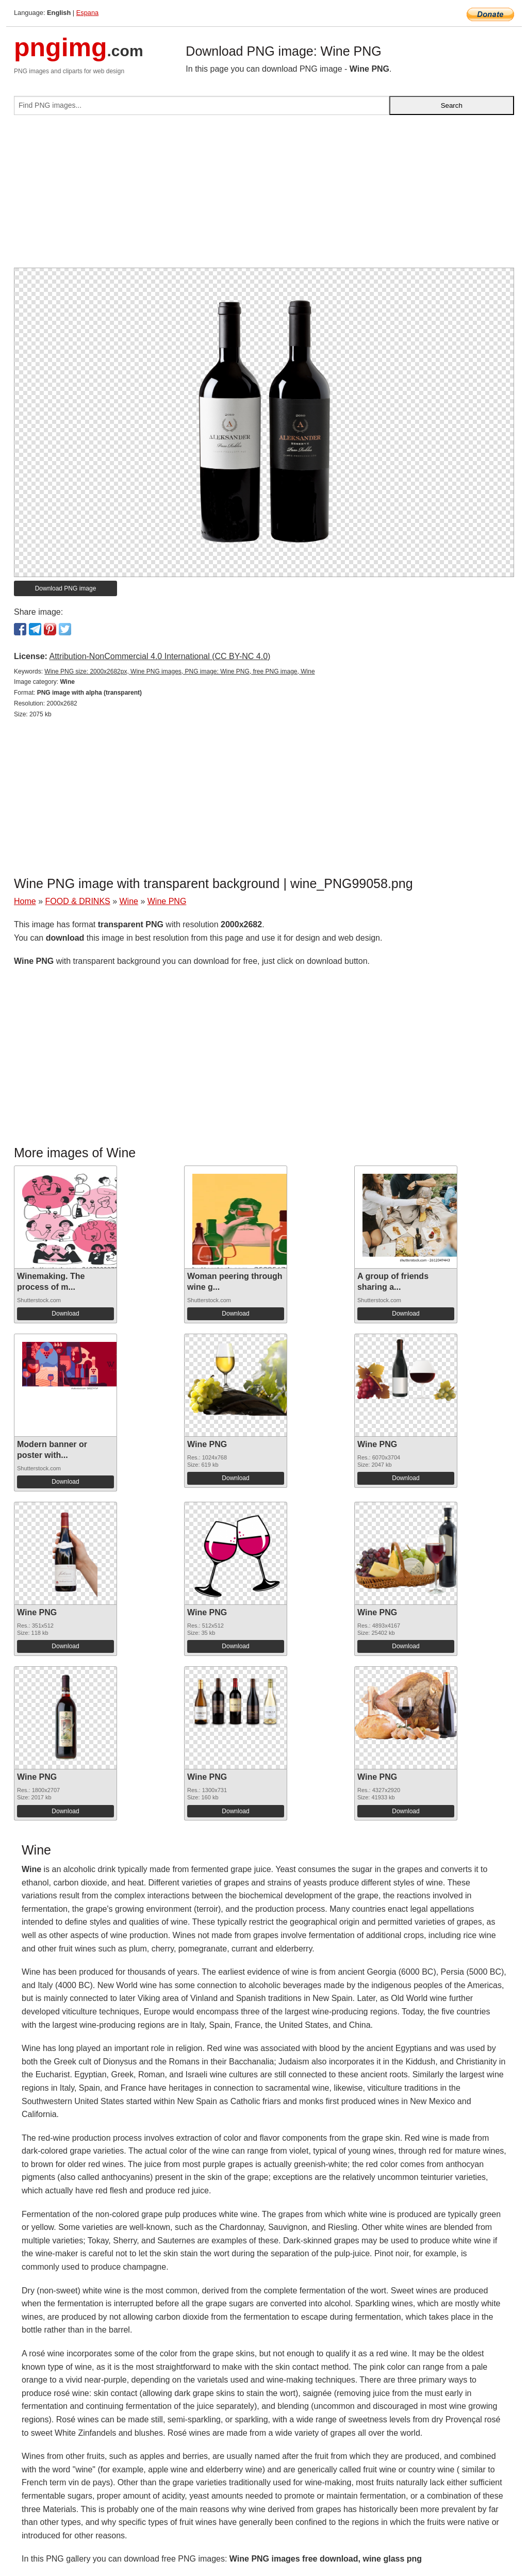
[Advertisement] (264, 195)
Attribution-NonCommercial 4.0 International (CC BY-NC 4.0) (159, 656)
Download (65, 1313)
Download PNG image (65, 588)
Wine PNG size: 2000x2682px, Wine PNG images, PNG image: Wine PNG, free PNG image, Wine (179, 671)
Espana (87, 13)
